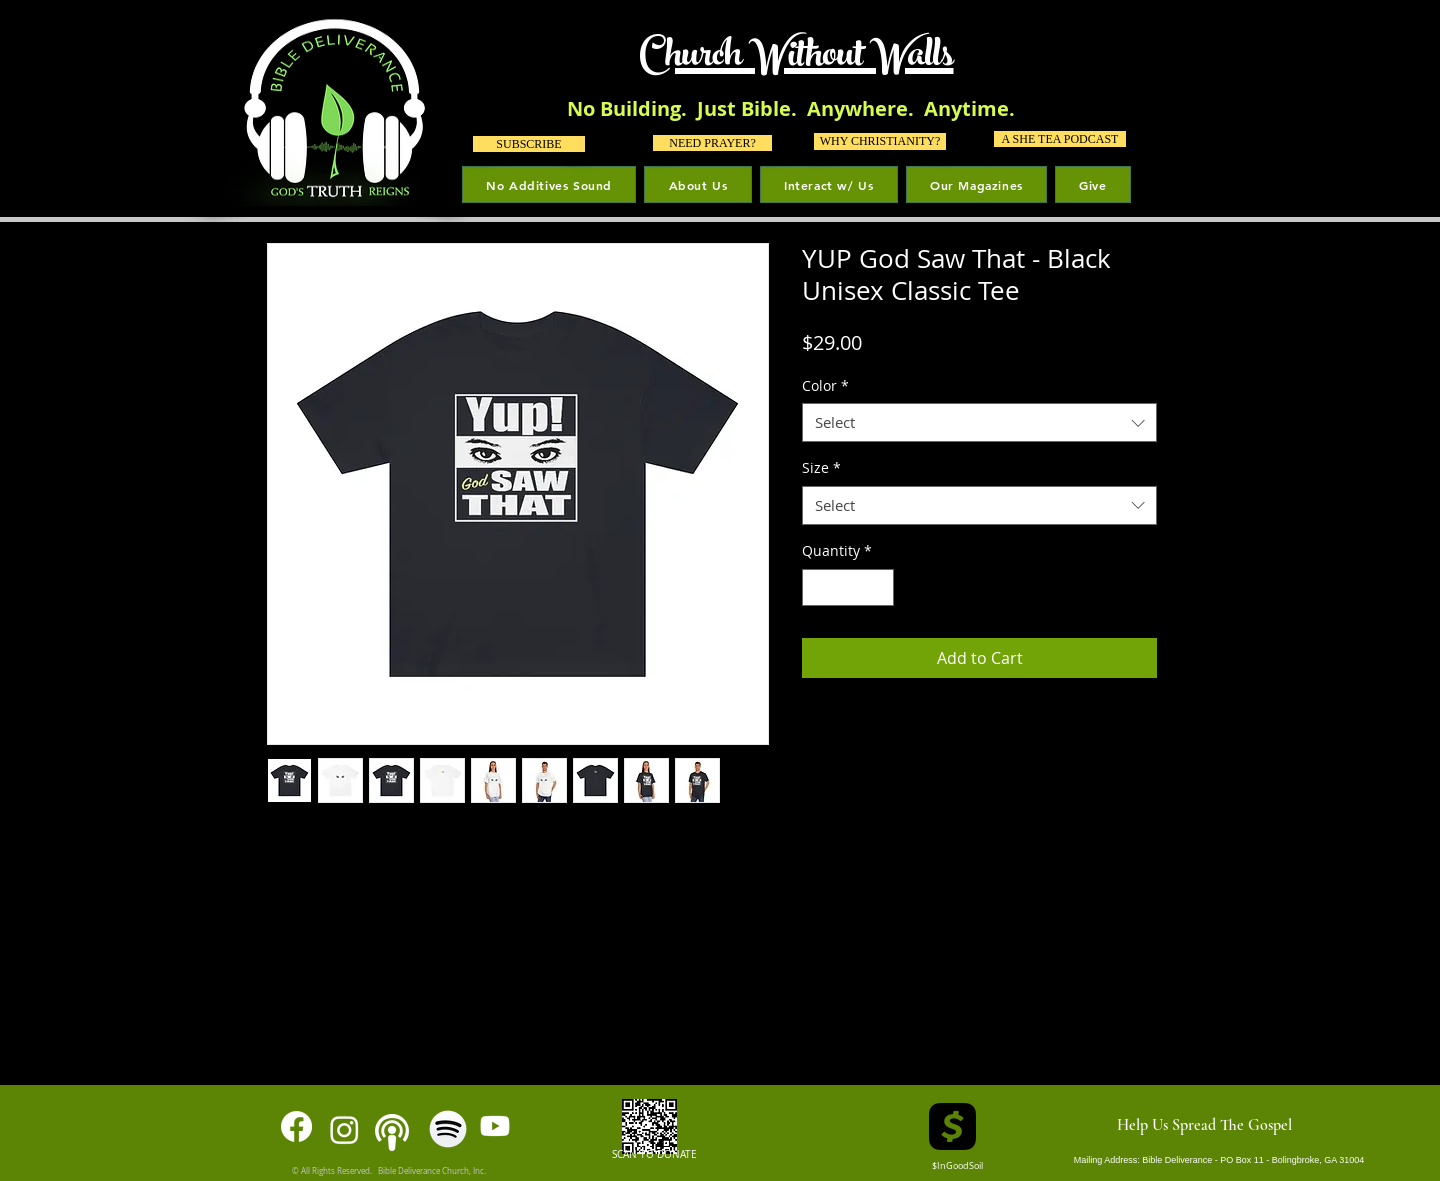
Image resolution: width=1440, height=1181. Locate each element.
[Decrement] (817, 587)
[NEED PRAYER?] (712, 143)
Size (821, 467)
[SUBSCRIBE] (529, 144)
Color (825, 385)
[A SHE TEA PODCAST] (1060, 139)
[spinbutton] (848, 587)
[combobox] (979, 422)
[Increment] (878, 587)
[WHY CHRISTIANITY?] (880, 141)
